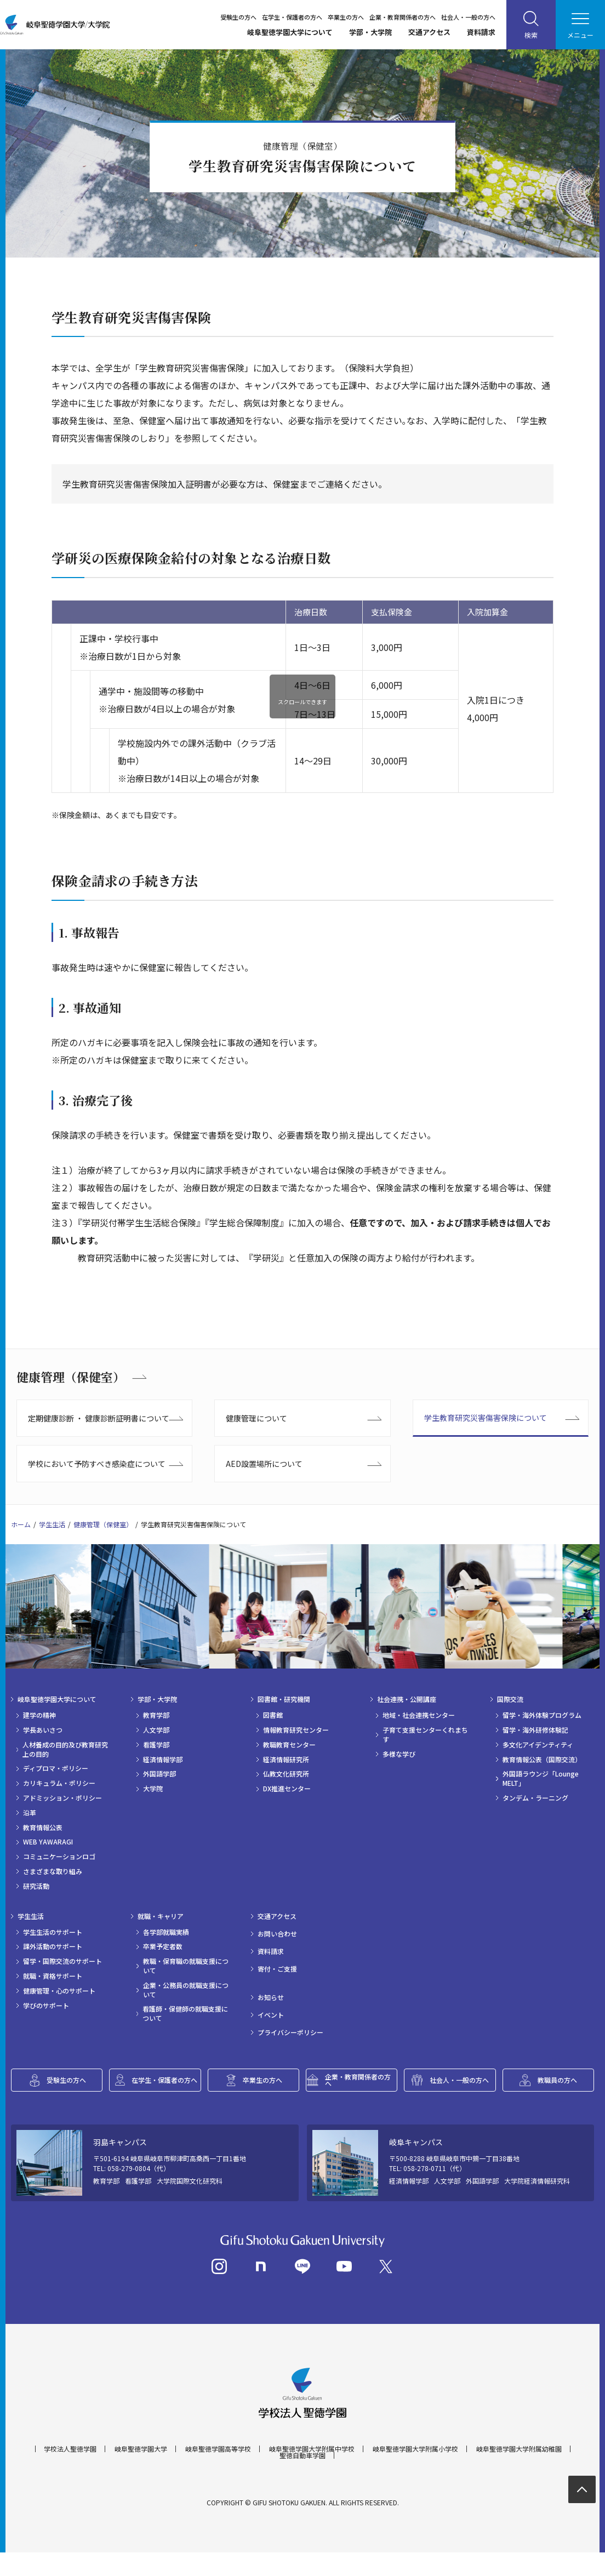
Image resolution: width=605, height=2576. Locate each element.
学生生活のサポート (52, 1932)
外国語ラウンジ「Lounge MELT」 (541, 1778)
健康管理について (256, 1418)
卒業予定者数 (162, 1946)
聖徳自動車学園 (302, 2479)
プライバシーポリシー (290, 2032)
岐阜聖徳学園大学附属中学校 (312, 2472)
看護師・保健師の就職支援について (185, 2013)
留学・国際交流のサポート (62, 1961)
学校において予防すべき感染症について (96, 1463)
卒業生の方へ (346, 17)
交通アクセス (429, 32)
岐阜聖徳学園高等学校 (218, 2472)
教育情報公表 (42, 1827)
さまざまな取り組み (52, 1871)
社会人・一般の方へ (468, 17)
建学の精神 (39, 1715)
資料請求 (481, 32)
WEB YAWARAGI (48, 1841)
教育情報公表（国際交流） (542, 1759)
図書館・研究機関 (284, 1699)
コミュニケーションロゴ (59, 1856)
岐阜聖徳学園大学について (290, 32)
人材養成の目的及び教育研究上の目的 (65, 1749)
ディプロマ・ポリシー (55, 1768)
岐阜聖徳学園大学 (141, 2472)
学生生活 (52, 1524)
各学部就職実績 (166, 1932)
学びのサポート (46, 2005)
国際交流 (510, 1699)
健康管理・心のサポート (59, 1990)
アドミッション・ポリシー (62, 1798)
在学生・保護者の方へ (292, 17)
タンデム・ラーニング (535, 1798)
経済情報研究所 (286, 1759)
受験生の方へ (238, 17)
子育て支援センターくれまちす (425, 1735)
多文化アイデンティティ (538, 1744)
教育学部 (156, 1715)
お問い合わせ (277, 1933)
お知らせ (271, 1997)
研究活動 (36, 1886)
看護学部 (156, 1744)
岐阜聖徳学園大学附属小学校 (415, 2472)
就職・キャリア (161, 1916)
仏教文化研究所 (286, 1773)
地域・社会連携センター (419, 1715)
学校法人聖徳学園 (70, 2472)
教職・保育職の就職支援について (186, 1966)
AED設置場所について (264, 1463)
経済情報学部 (162, 1759)
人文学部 (156, 1730)
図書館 (273, 1715)
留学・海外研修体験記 (535, 1730)
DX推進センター (287, 1788)
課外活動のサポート (52, 1946)
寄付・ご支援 (277, 1969)
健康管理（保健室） (70, 1376)
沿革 (29, 1812)
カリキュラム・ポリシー (59, 1783)
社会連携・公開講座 (406, 1699)
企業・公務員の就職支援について (186, 1990)
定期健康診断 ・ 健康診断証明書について (98, 1418)
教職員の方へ (557, 2079)
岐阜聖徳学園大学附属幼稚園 (519, 2472)
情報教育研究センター (296, 1730)
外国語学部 (159, 1773)
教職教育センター (289, 1744)
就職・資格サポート (52, 1976)
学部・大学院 (370, 32)
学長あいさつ (42, 1730)
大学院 (153, 1788)
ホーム (21, 1524)
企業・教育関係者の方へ (402, 17)
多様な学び (399, 1754)
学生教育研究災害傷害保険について (485, 1417)
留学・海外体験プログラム (542, 1715)
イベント (271, 2015)
